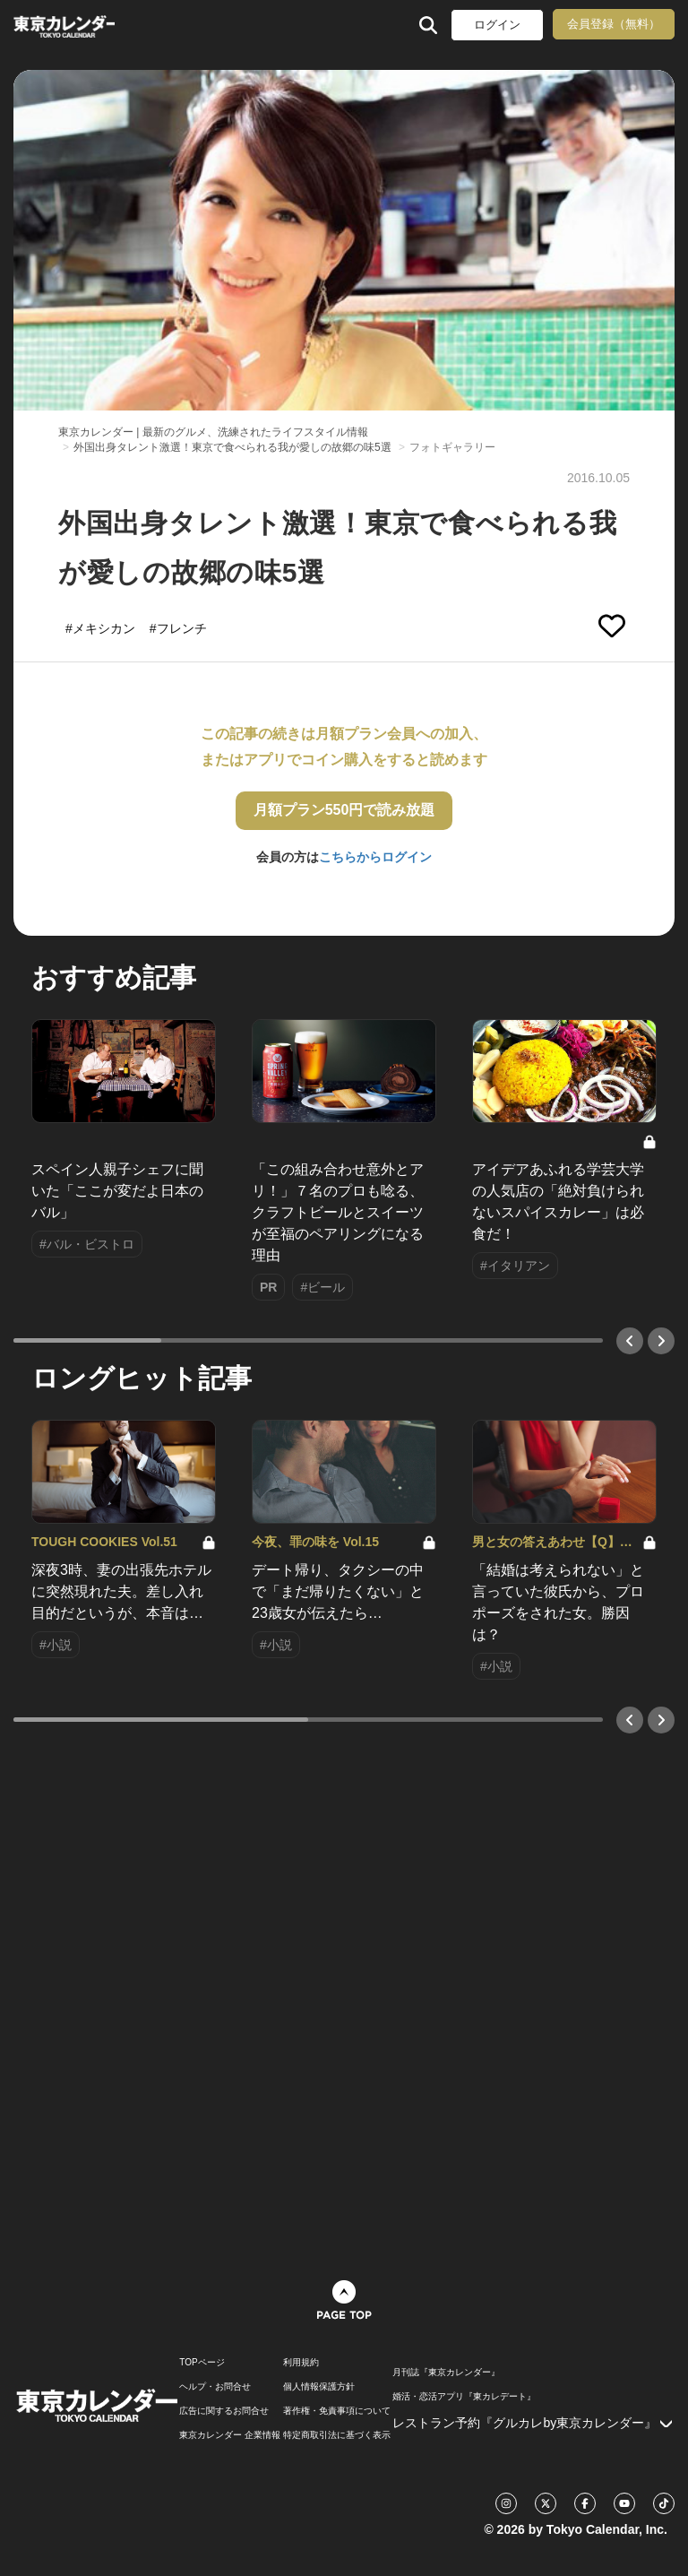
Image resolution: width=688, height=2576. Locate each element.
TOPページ (201, 2362)
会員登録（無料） (613, 23)
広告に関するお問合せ (224, 2411)
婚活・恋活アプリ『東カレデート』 (464, 2396)
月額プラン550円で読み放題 (344, 809)
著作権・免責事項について (337, 2411)
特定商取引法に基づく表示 (337, 2435)
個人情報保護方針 (319, 2386)
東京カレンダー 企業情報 (229, 2435)
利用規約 (301, 2362)
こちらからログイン (375, 857)
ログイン (497, 24)
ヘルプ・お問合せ (215, 2386)
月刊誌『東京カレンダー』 (446, 2372)
